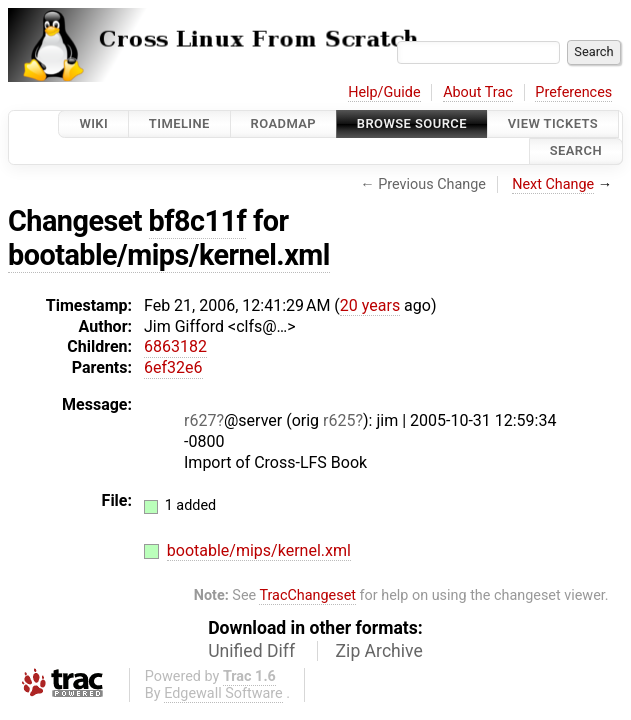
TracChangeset (307, 595)
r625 (339, 420)
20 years (370, 305)
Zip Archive (379, 651)
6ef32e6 (173, 367)
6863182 (175, 346)
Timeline (179, 123)
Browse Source (412, 123)
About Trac (478, 92)
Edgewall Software (223, 693)
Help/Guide (384, 92)
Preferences (573, 92)
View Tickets (553, 123)
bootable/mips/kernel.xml (169, 255)
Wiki (93, 123)
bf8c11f (198, 221)
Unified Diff (251, 651)
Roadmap (284, 123)
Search (576, 151)
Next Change (553, 184)
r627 (200, 420)
